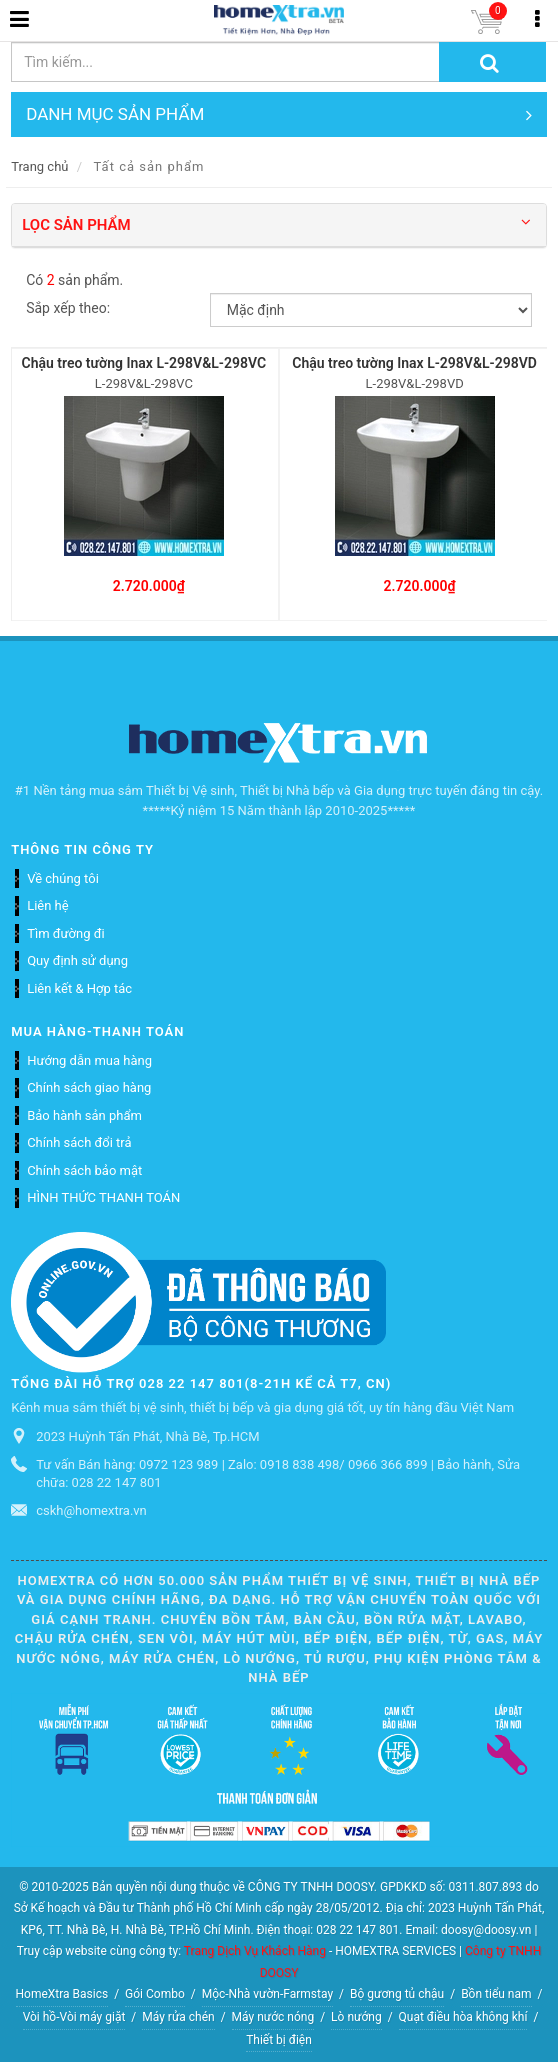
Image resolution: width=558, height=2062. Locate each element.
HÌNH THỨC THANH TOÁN (103, 1197)
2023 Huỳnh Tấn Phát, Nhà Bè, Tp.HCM (147, 1436)
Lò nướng (356, 2017)
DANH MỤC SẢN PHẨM (279, 114)
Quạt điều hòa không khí (463, 2017)
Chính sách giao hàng (89, 1087)
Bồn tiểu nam (496, 1994)
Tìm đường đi (65, 933)
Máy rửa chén (178, 2017)
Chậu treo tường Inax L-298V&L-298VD (414, 363)
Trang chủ (39, 166)
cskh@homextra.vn (91, 1510)
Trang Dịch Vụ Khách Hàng (255, 1951)
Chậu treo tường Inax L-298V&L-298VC (144, 363)
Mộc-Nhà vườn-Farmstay (267, 1994)
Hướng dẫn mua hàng (89, 1060)
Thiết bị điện (279, 2040)
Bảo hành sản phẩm (84, 1115)
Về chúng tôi (63, 878)
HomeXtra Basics (62, 1994)
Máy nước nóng (273, 2017)
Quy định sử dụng (77, 960)
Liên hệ (48, 905)
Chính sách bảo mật (84, 1170)
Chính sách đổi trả (79, 1142)
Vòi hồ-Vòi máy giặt (74, 2017)
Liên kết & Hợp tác (79, 988)
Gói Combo (155, 1994)
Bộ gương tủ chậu (397, 1994)
